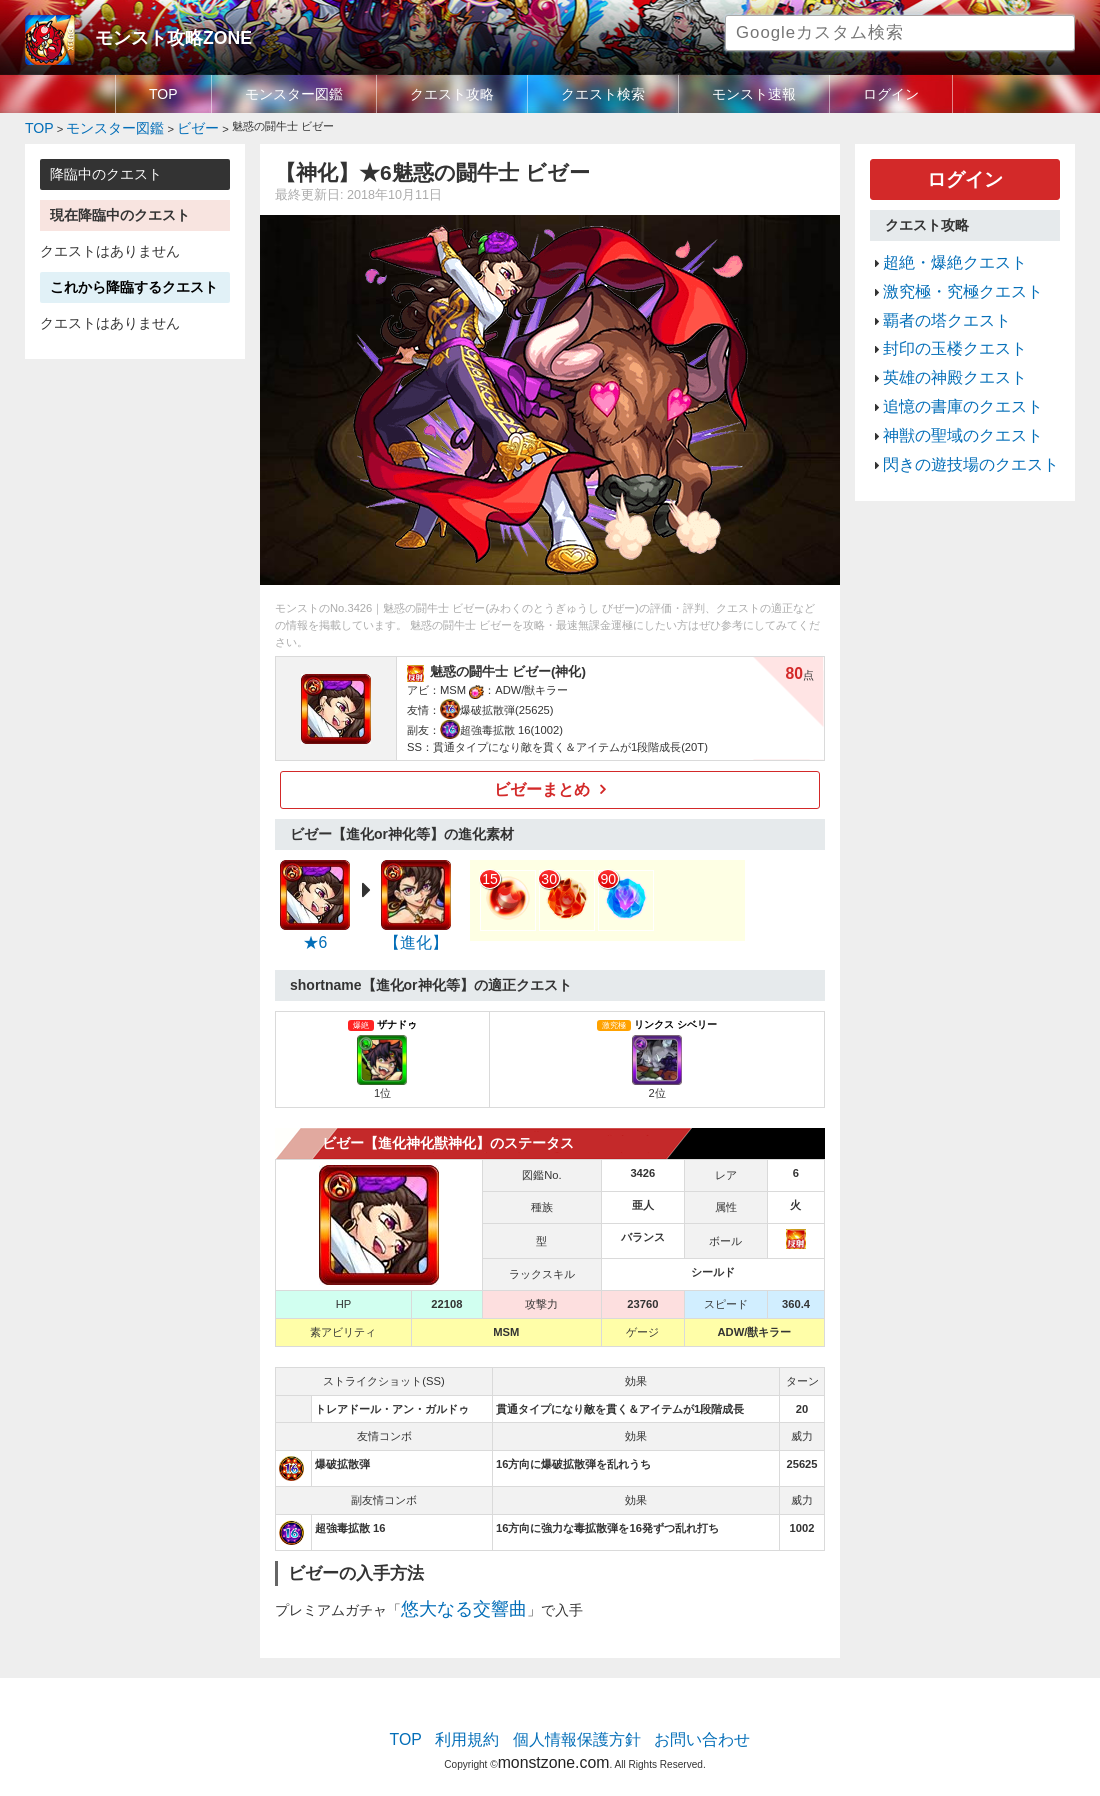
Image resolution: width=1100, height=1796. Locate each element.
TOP (163, 94)
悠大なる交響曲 (450, 1596)
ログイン (891, 94)
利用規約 (485, 1721)
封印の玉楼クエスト (941, 322)
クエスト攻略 (452, 94)
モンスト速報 (754, 94)
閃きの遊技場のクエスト (954, 417)
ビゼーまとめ (543, 784)
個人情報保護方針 (577, 1721)
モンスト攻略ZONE (156, 35)
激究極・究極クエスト (948, 274)
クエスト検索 (603, 94)
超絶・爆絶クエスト (941, 250)
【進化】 (416, 934)
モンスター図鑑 (294, 94)
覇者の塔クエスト (935, 298)
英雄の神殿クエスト (941, 345)
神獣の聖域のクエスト (948, 393)
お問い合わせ (681, 1721)
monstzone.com (553, 1737)
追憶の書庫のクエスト (948, 369)
